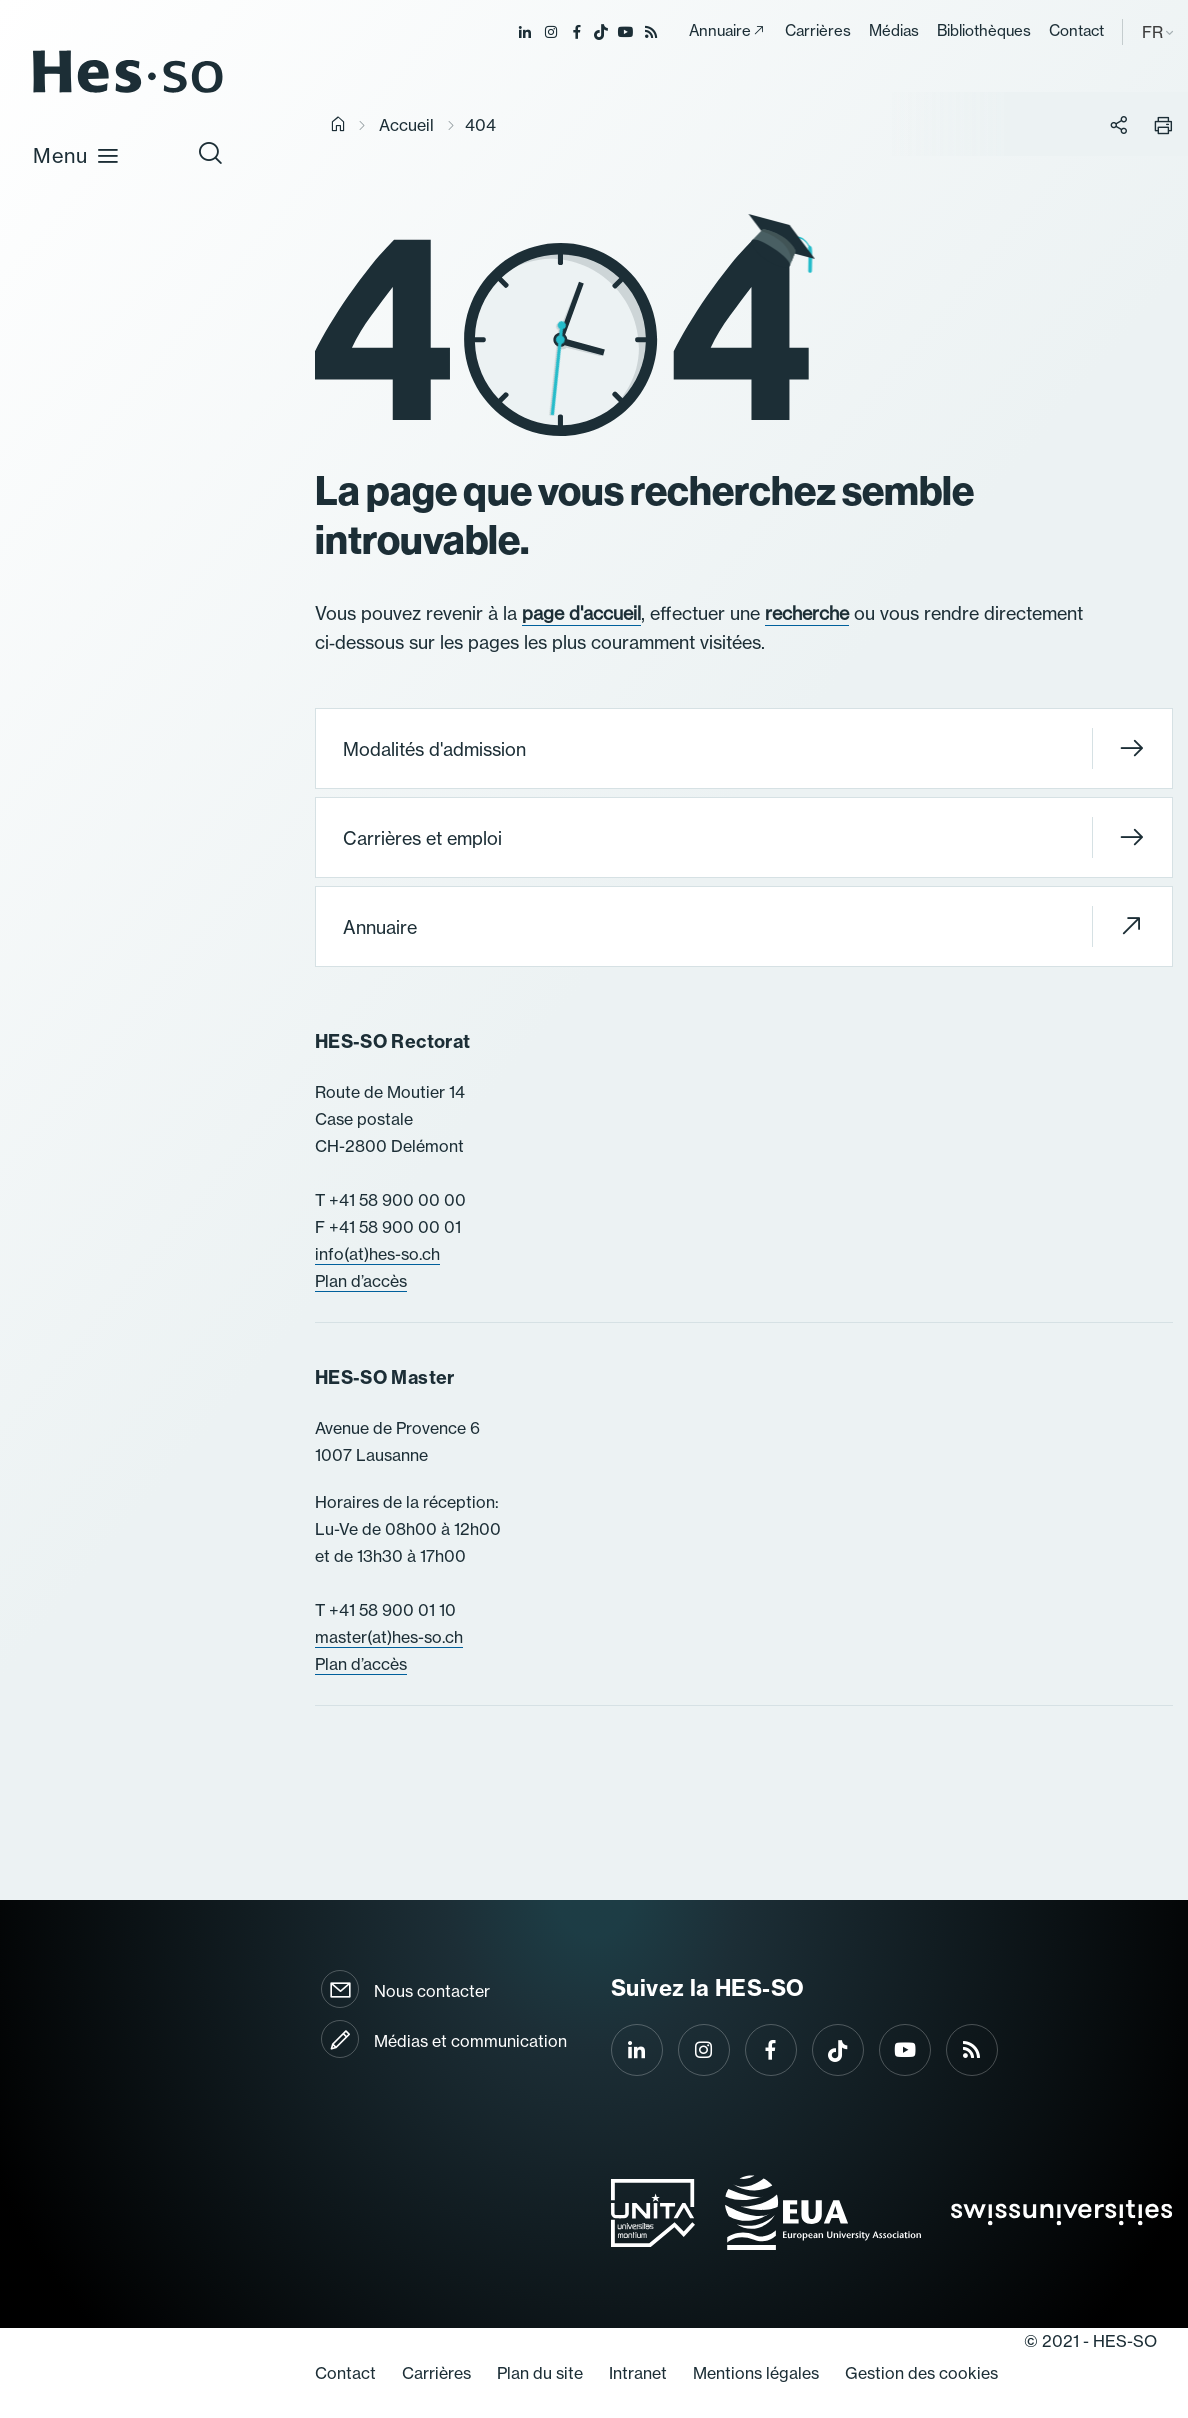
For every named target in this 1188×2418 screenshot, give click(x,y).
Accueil (406, 125)
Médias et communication (470, 2041)
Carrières (818, 30)
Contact (1076, 30)
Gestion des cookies (921, 2373)
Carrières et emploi (743, 837)
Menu (76, 155)
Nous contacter (432, 1991)
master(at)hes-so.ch (389, 1637)
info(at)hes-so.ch (377, 1254)
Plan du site (540, 2373)
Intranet (638, 2373)
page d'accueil (581, 613)
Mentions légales (756, 2373)
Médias (894, 30)
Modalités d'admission (743, 748)
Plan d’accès (361, 1281)
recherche (807, 613)
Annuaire (720, 30)
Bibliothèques (984, 30)
